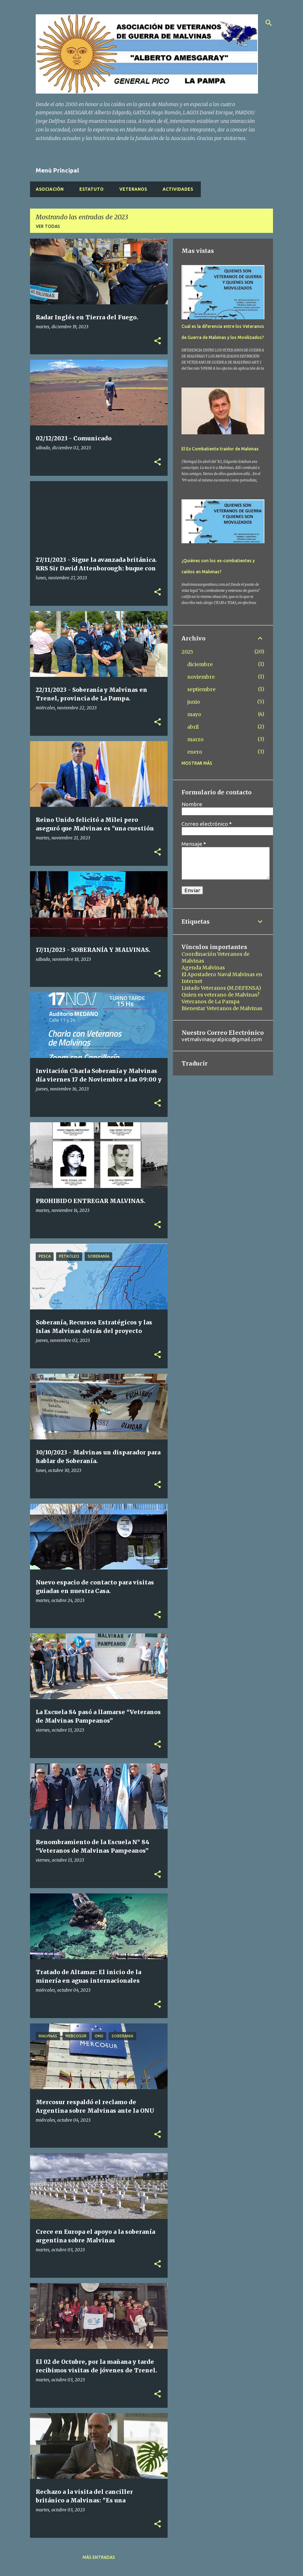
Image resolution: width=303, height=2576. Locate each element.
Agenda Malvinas (203, 967)
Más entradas (99, 2557)
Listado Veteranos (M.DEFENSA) (221, 988)
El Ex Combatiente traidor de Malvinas (220, 448)
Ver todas (48, 226)
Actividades (178, 189)
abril (193, 727)
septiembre (201, 689)
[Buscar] (268, 22)
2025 (187, 652)
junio (193, 702)
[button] (157, 341)
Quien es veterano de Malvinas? (220, 995)
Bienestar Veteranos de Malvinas (222, 1008)
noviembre (201, 677)
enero (194, 752)
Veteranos (133, 189)
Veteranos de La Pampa (210, 1001)
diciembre (200, 664)
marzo (195, 739)
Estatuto (91, 189)
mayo (194, 714)
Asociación (50, 189)
